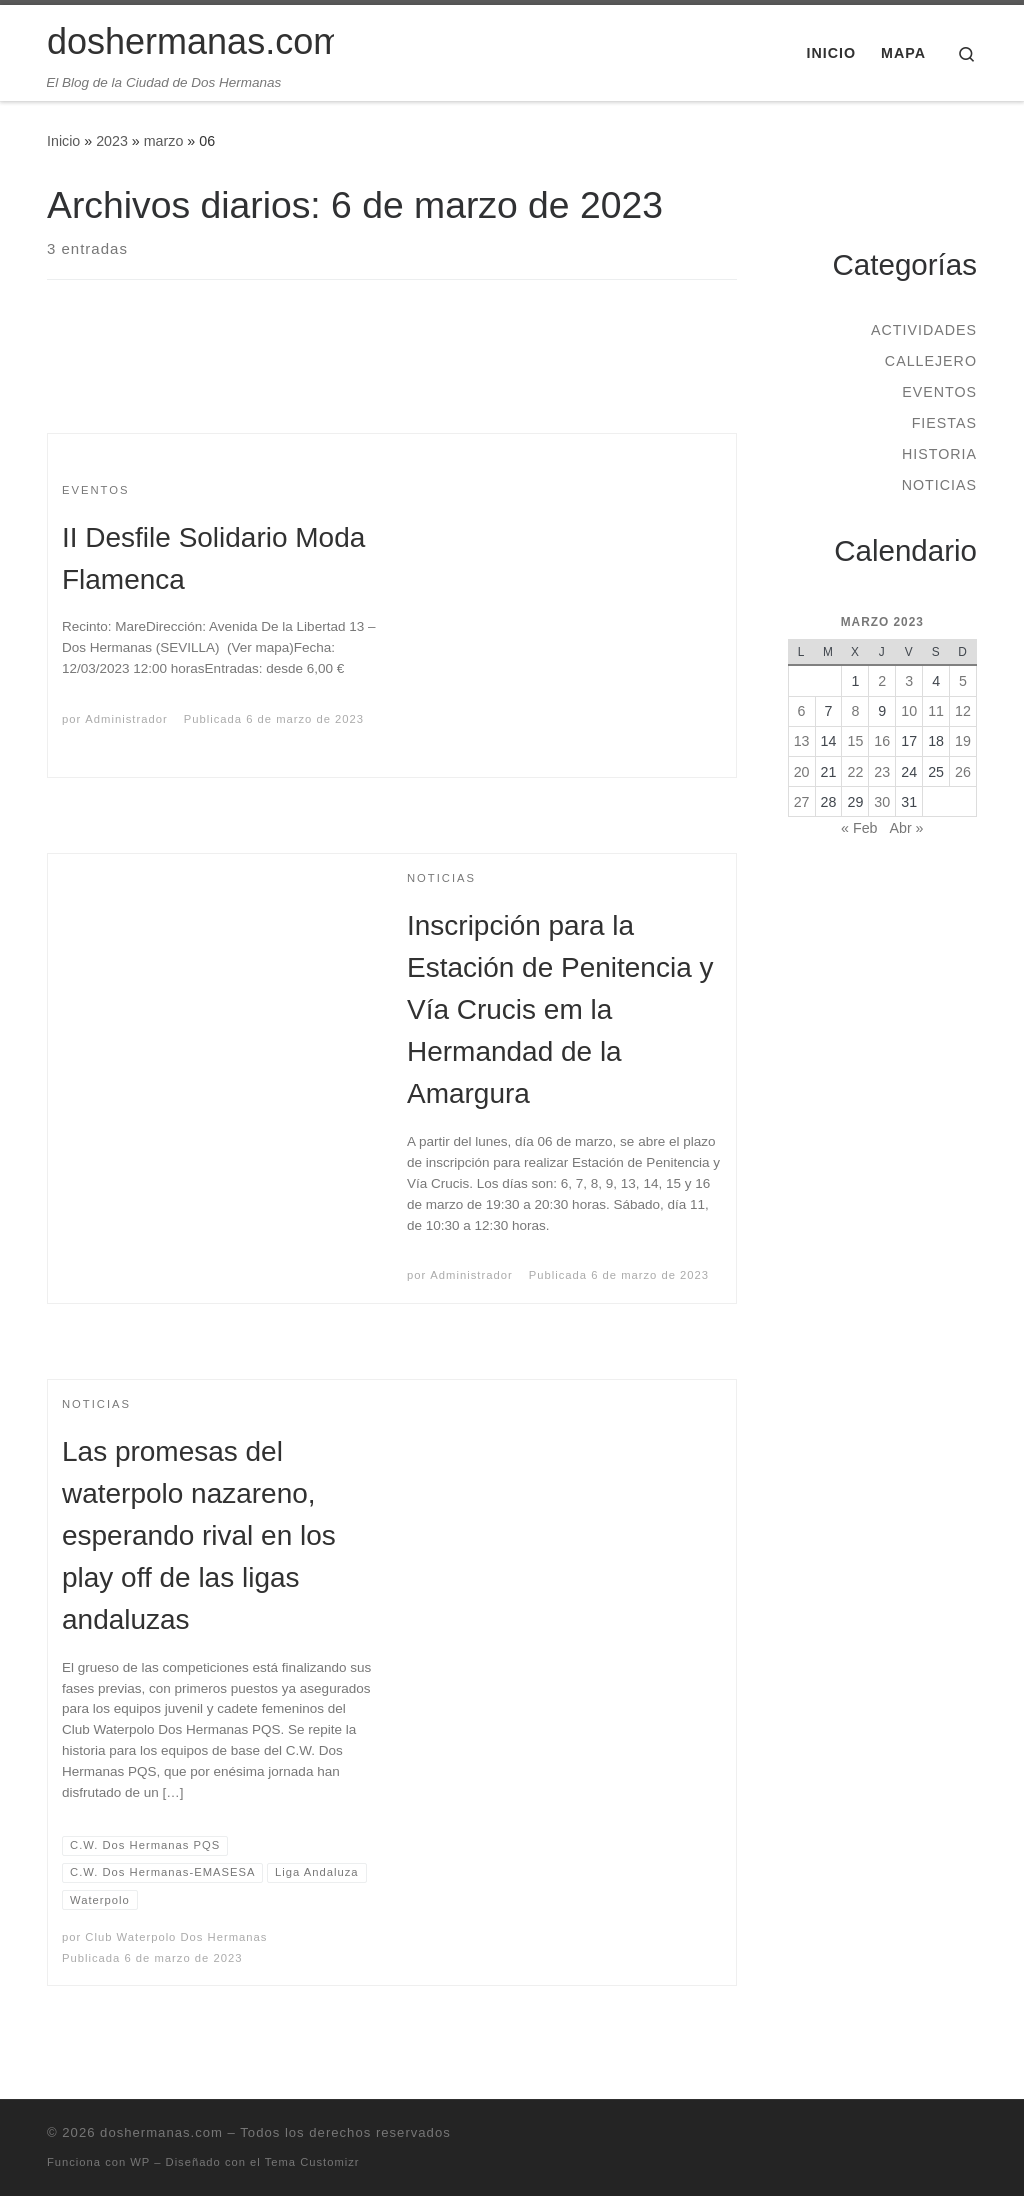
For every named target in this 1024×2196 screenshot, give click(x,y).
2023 (112, 141)
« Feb (859, 828)
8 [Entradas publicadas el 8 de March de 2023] (855, 711)
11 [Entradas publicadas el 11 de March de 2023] (936, 711)
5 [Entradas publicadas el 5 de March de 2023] (963, 681)
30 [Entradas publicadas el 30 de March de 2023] (882, 802)
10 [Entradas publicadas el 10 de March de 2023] (909, 711)
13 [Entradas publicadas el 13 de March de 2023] (802, 741)
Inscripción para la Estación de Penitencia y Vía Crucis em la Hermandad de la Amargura (560, 1009)
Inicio (63, 141)
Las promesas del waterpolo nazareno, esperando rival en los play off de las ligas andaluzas (199, 1535)
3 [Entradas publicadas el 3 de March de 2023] (909, 681)
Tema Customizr (312, 2162)
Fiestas (944, 423)
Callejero (931, 361)
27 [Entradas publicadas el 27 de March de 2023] (802, 802)
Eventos (939, 392)
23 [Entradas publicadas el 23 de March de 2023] (882, 772)
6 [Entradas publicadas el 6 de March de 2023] (802, 711)
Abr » (906, 828)
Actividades (924, 330)
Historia (939, 454)
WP (140, 2162)
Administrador (126, 719)
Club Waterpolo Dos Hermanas (176, 1937)
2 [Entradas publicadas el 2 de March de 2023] (882, 681)
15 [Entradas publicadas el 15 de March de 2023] (855, 741)
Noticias (939, 485)
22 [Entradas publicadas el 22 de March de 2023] (855, 772)
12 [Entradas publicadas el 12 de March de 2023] (963, 711)
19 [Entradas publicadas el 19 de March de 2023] (963, 741)
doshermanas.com (161, 2132)
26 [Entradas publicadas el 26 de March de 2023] (963, 772)
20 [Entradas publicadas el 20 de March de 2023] (802, 772)
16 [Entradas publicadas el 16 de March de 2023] (882, 741)
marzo (164, 141)
